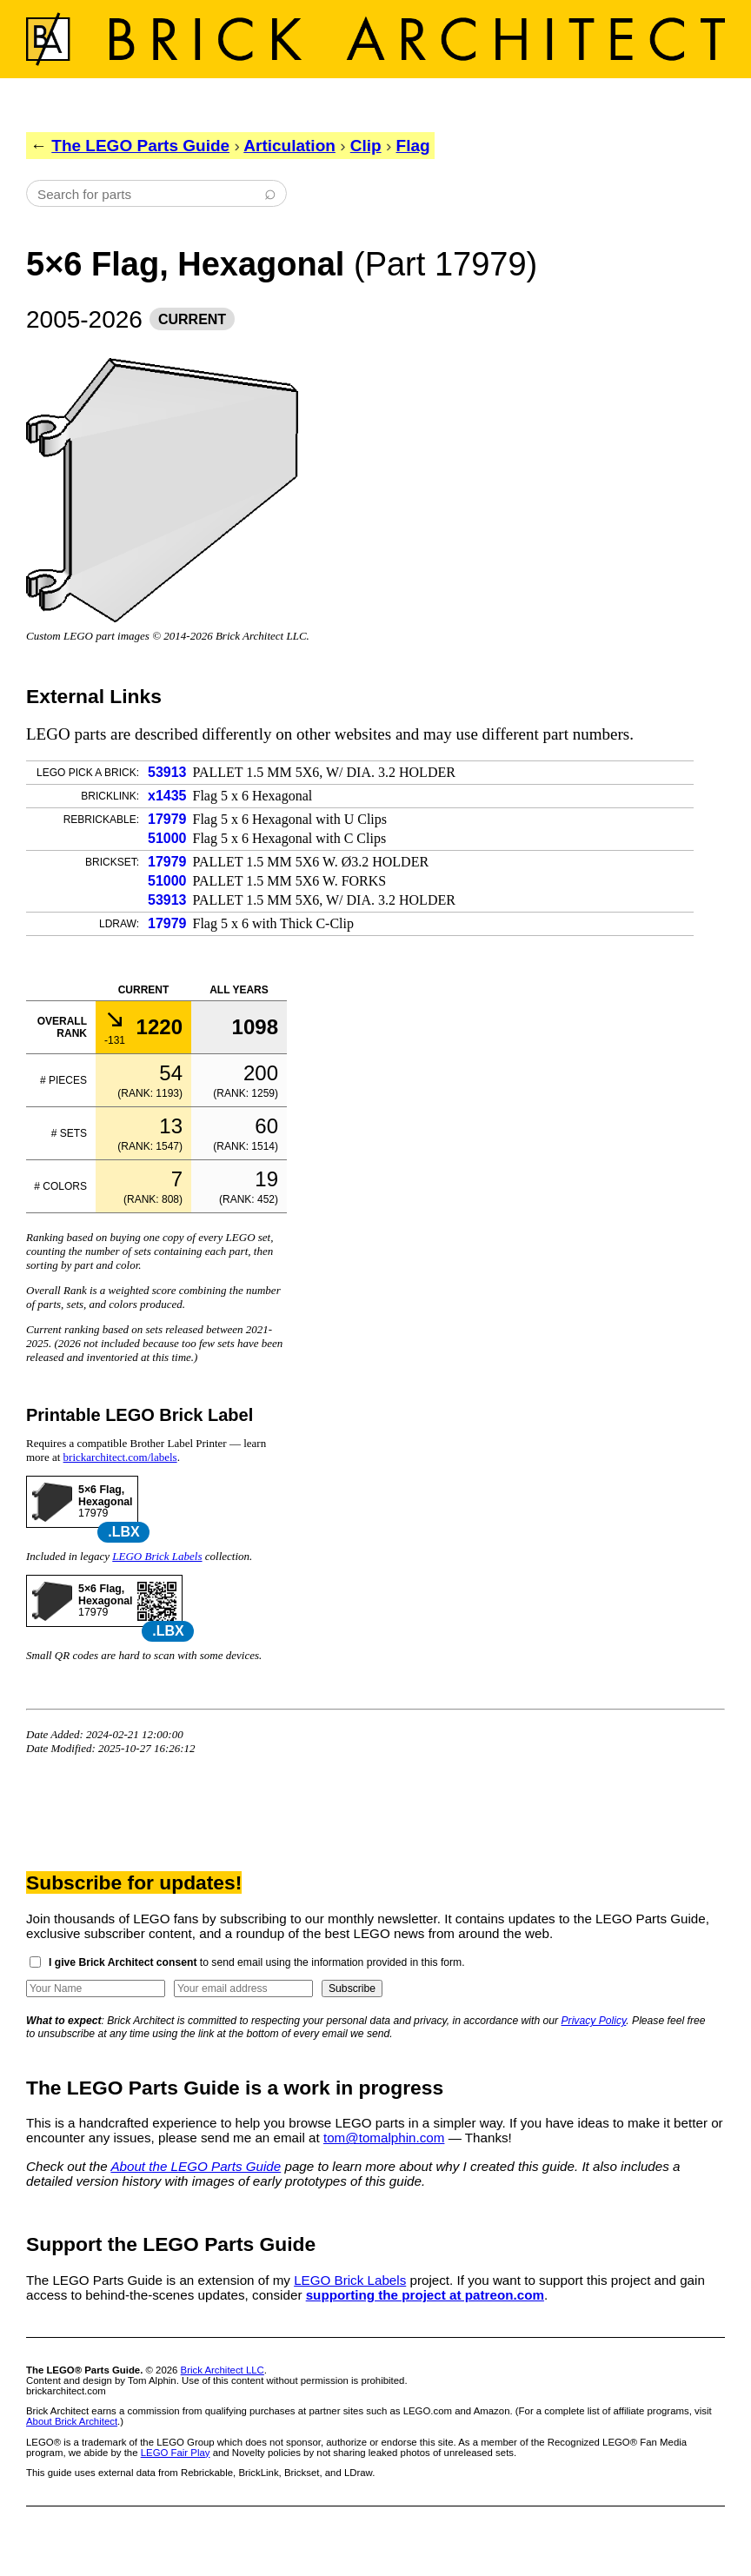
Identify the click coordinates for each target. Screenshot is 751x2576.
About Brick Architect (71, 2421)
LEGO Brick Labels (157, 1556)
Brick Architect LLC (222, 2370)
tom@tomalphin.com (384, 2137)
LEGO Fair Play (175, 2452)
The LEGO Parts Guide (140, 145)
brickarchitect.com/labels (120, 1457)
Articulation (289, 145)
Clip (366, 145)
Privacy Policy (594, 2021)
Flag (413, 145)
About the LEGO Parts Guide (195, 2166)
